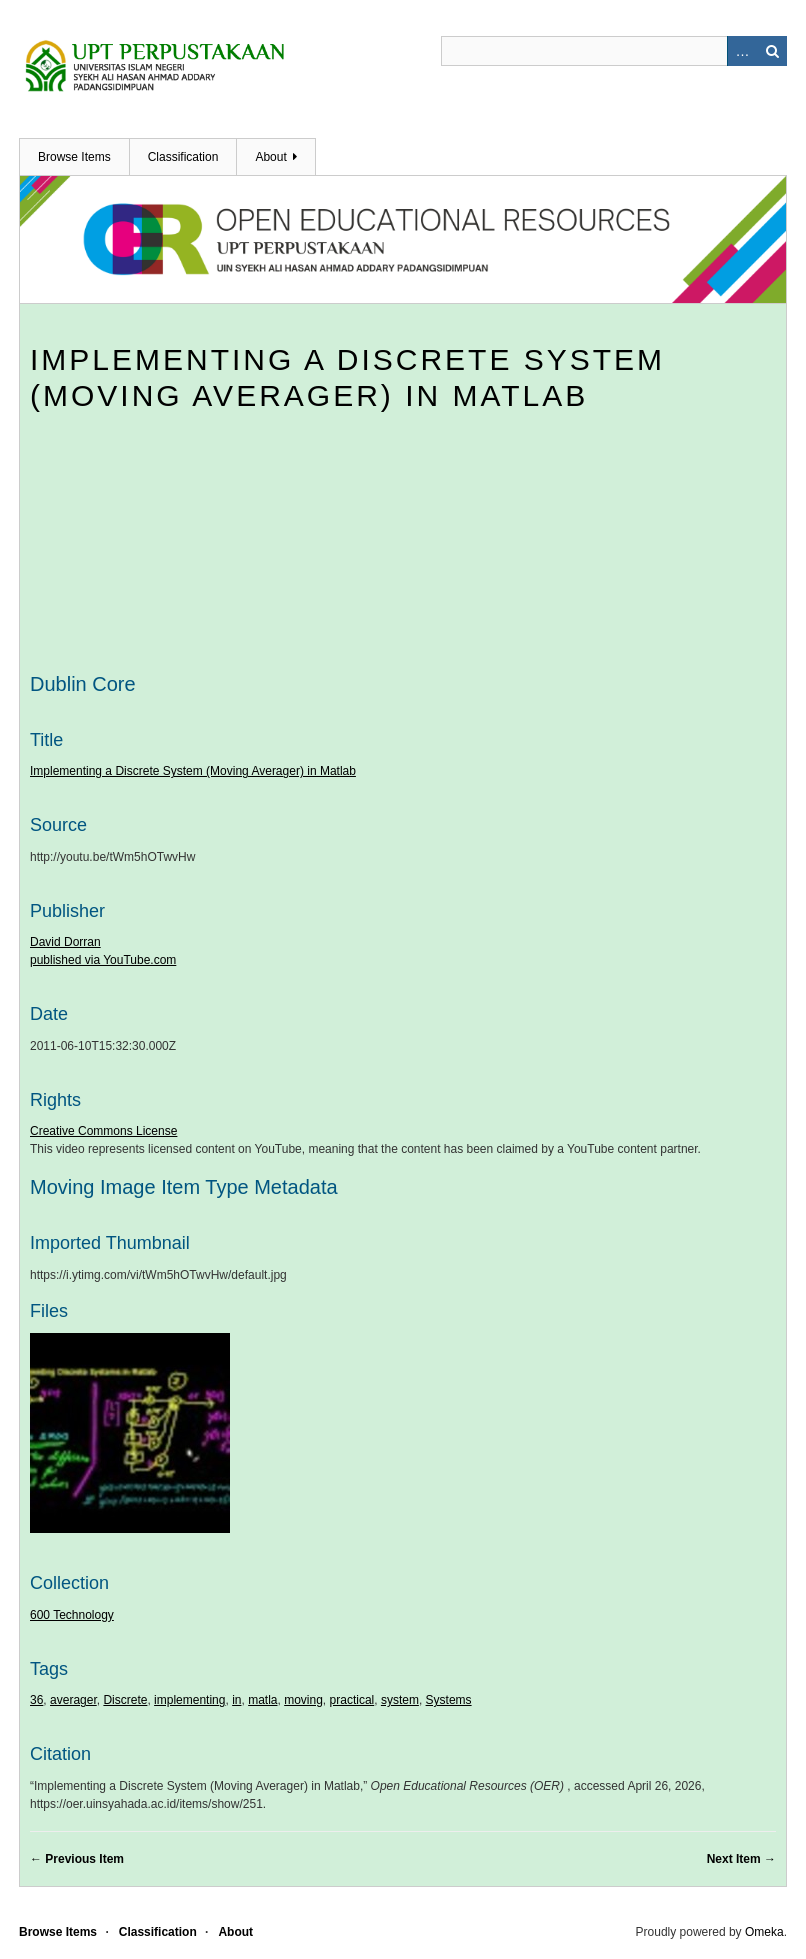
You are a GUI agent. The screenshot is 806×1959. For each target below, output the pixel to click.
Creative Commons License (103, 1131)
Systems (449, 1700)
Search (772, 51)
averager (73, 1700)
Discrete (125, 1700)
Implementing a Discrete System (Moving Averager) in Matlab (193, 771)
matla (262, 1700)
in (236, 1700)
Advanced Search (742, 51)
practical (352, 1700)
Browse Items (74, 157)
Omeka (764, 1932)
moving (303, 1700)
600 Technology (72, 1615)
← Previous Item (77, 1859)
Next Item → (741, 1859)
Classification (183, 157)
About (270, 157)
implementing (189, 1700)
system (400, 1700)
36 (36, 1700)
